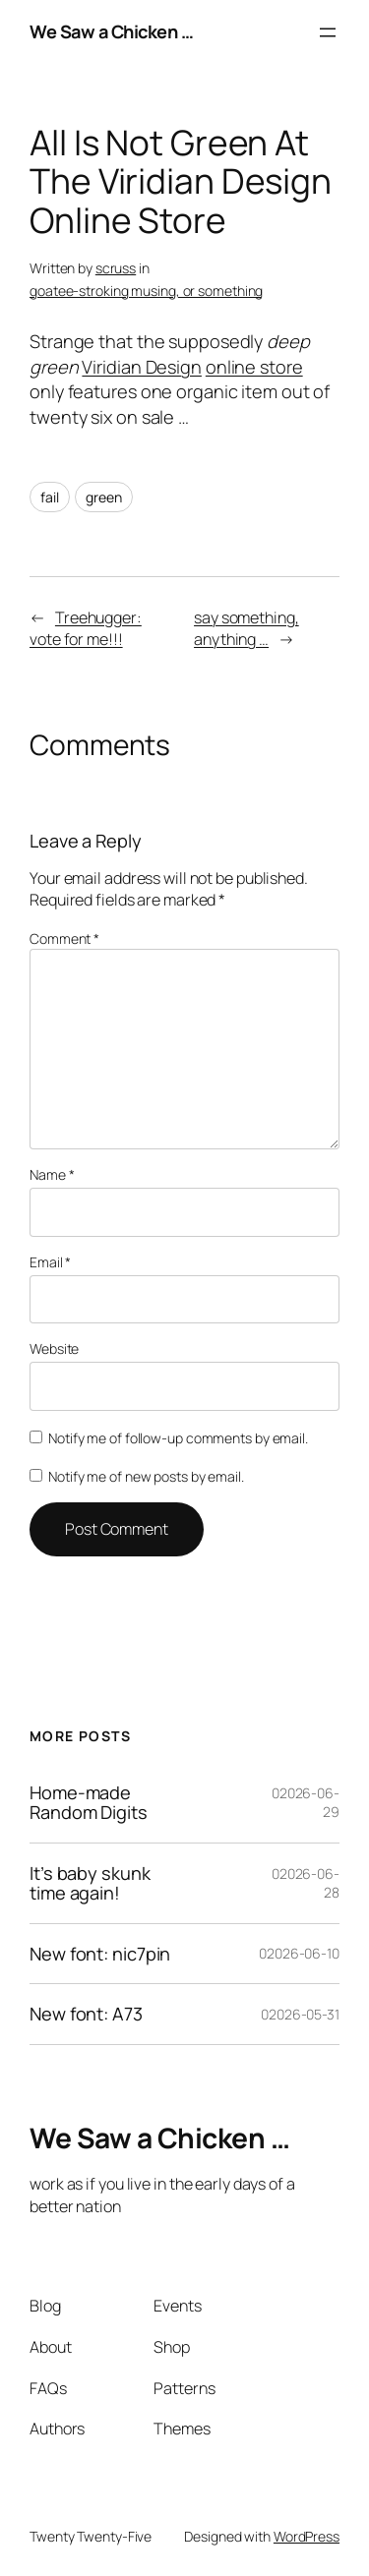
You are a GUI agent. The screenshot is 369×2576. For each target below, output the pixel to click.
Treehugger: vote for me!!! (86, 629)
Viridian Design (142, 367)
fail (49, 497)
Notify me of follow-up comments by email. (178, 1438)
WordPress (306, 2536)
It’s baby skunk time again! (90, 1883)
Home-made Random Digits (89, 1803)
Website (54, 1348)
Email (50, 1262)
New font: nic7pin (100, 1953)
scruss (115, 268)
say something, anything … (246, 629)
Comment (64, 938)
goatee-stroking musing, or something (146, 290)
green (104, 497)
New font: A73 (86, 2013)
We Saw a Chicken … (111, 31)
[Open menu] (327, 32)
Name (52, 1174)
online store (254, 367)
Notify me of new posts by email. (146, 1476)
